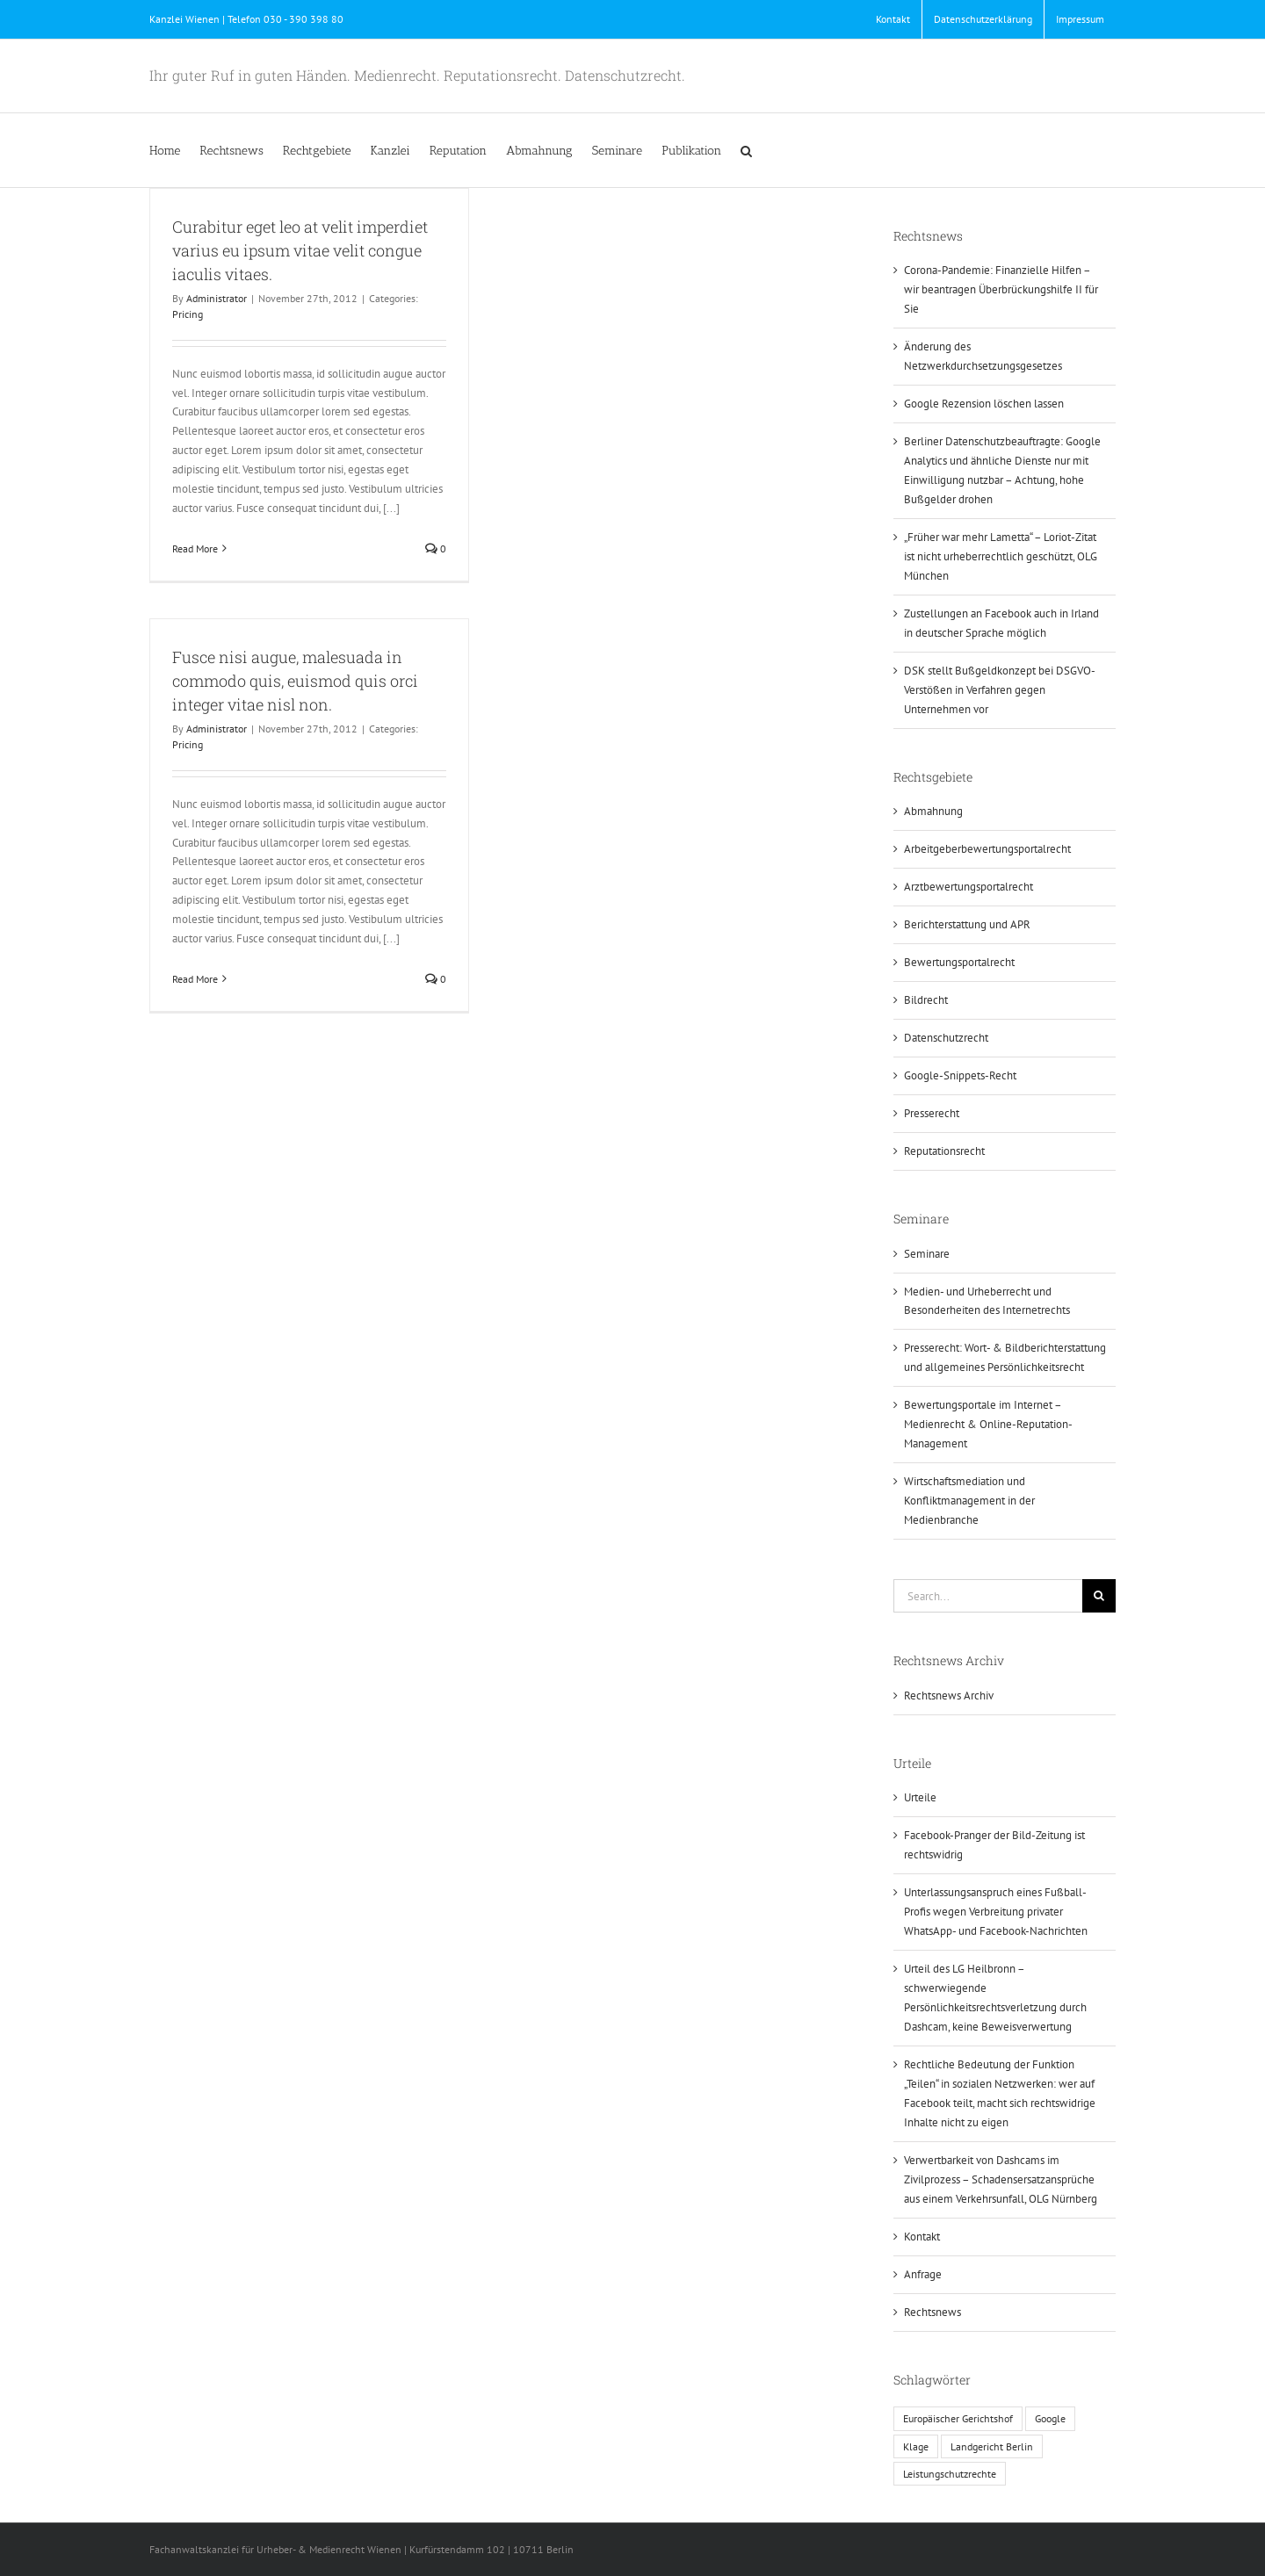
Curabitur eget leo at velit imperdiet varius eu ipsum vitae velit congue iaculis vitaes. (300, 250)
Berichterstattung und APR (967, 924)
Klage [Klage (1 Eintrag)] (916, 2446)
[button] (746, 150)
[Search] (1099, 1596)
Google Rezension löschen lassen (984, 403)
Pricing (187, 314)
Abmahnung (933, 811)
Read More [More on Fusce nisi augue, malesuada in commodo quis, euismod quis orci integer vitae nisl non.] (195, 978)
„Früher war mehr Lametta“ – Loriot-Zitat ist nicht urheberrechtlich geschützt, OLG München (1000, 556)
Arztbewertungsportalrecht (968, 886)
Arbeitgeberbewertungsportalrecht (987, 848)
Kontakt (922, 2236)
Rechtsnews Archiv (949, 1695)
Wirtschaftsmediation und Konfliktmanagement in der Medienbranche (969, 1500)
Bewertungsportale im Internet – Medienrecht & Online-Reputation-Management (988, 1424)
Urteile (920, 1797)
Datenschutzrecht (946, 1037)
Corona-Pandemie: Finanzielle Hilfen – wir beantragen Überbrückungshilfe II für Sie (1001, 289)
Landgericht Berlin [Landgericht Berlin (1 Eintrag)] (992, 2446)
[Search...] (987, 1596)
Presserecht (931, 1113)
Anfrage (923, 2274)
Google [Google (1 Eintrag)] (1050, 2418)
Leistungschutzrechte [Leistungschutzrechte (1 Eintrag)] (949, 2473)
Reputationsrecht (944, 1151)
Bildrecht (926, 999)
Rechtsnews (932, 2312)
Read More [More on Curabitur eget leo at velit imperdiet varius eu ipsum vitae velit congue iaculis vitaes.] (195, 548)
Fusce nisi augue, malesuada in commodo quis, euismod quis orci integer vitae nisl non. (295, 680)
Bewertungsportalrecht (959, 962)
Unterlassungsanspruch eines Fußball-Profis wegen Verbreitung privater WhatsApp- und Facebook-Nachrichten (996, 1911)
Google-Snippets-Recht (960, 1075)
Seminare (927, 1253)
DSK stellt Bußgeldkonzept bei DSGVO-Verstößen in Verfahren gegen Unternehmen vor (999, 690)
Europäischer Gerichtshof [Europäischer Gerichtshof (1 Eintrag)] (958, 2418)
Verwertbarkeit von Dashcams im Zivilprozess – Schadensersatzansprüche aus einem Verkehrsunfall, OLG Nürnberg (1000, 2179)
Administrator (216, 298)
